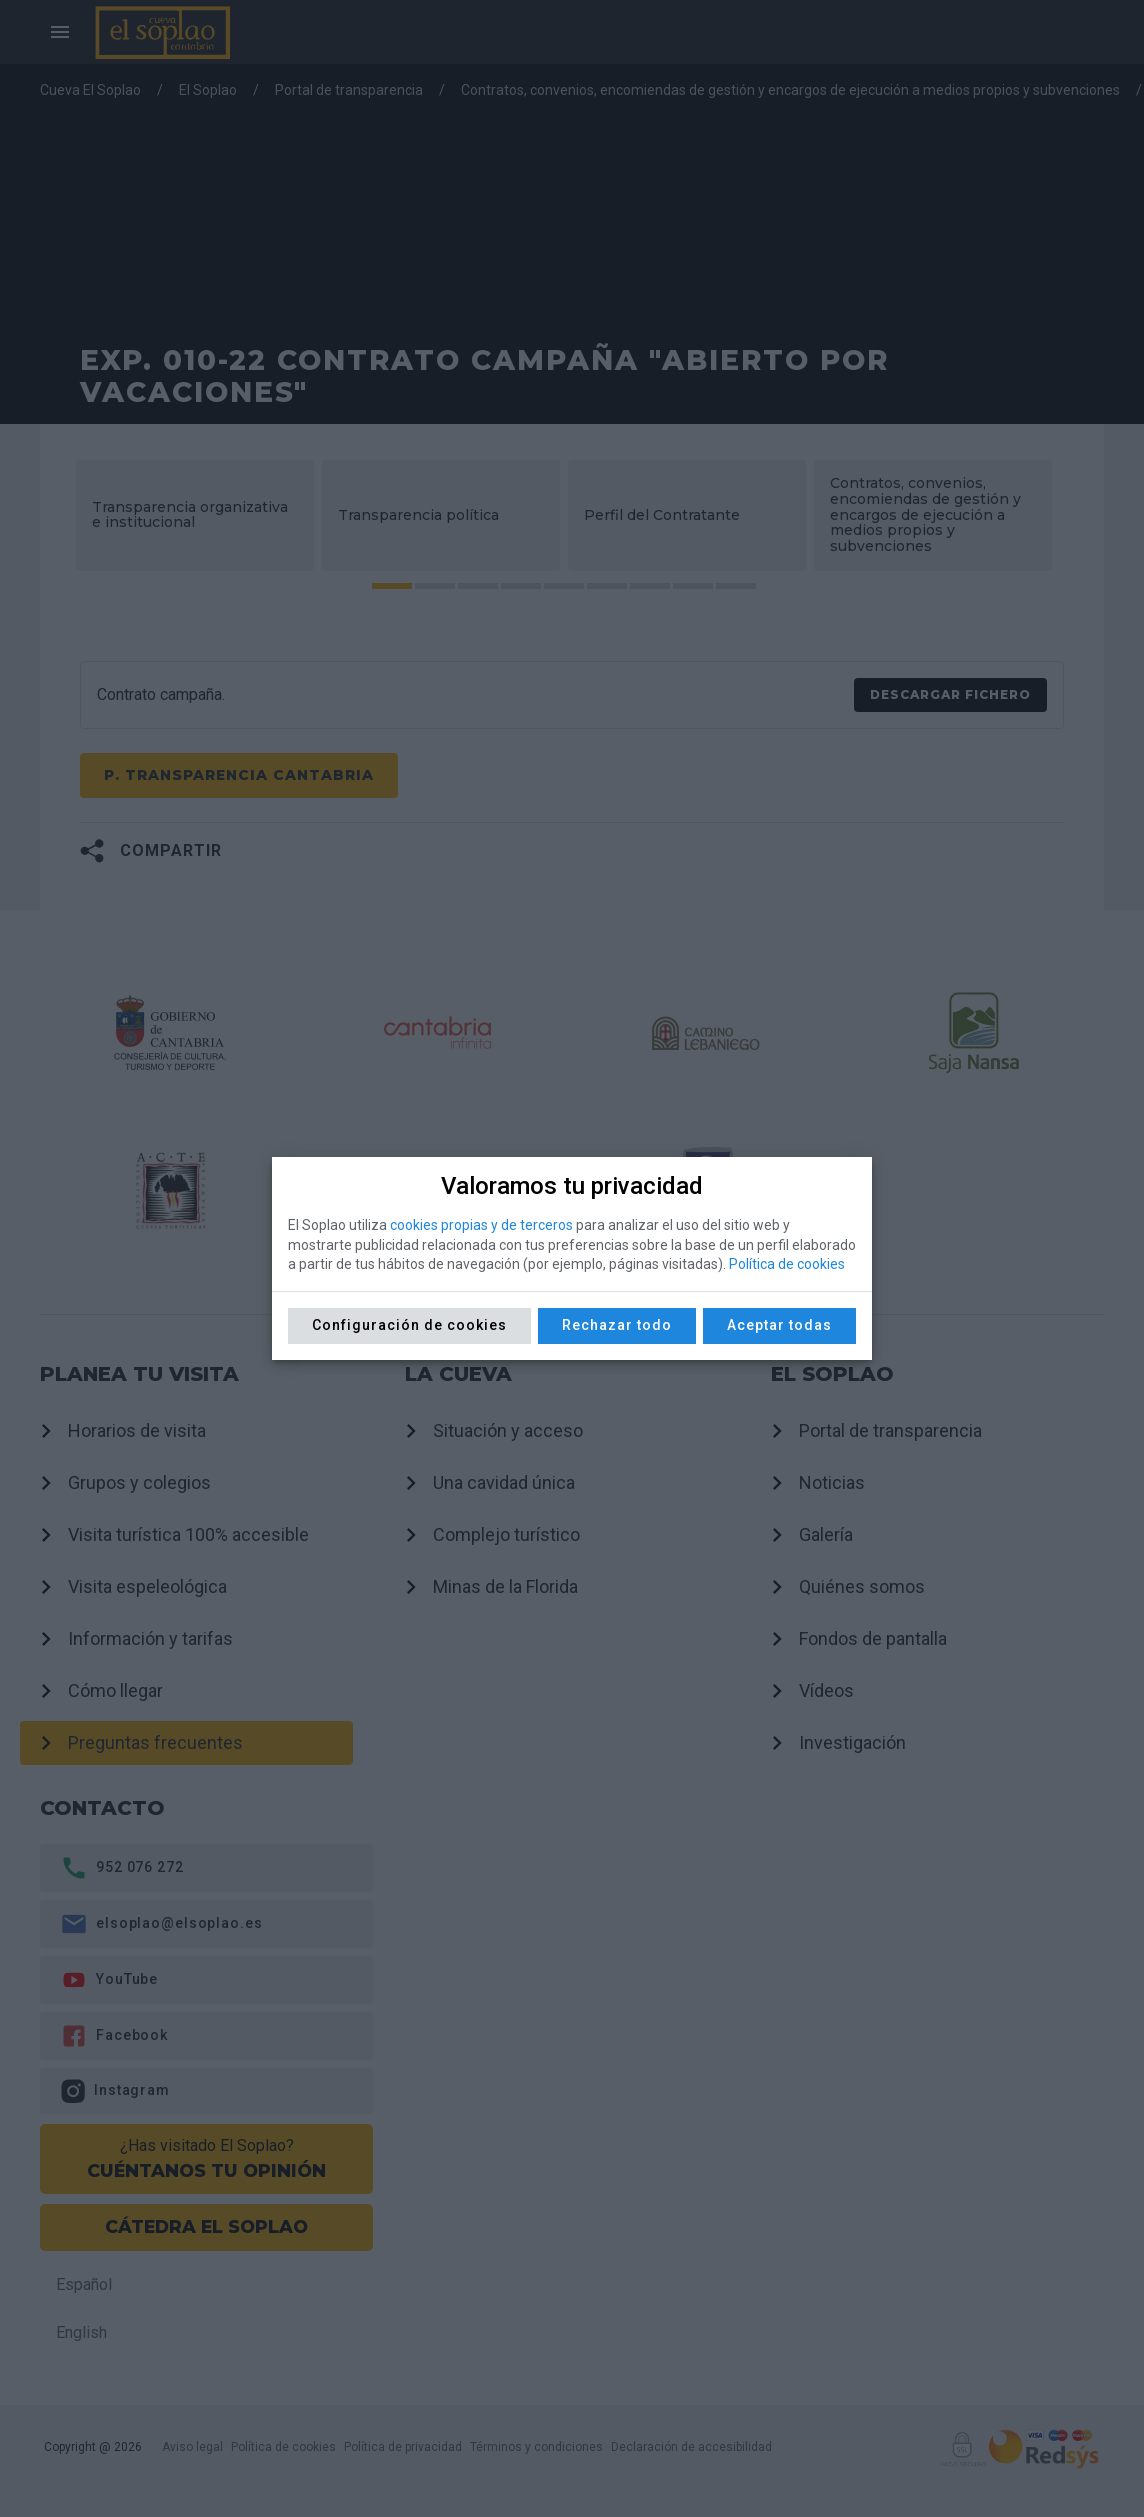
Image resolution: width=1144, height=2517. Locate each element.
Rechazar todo (617, 1325)
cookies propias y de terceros (481, 1225)
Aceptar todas (779, 1325)
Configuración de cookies (409, 1325)
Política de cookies (787, 1264)
